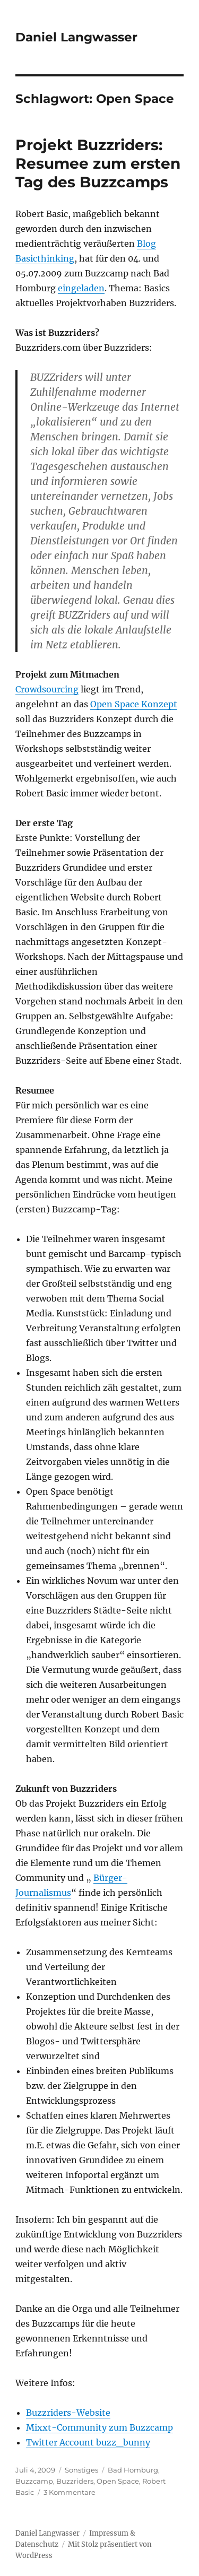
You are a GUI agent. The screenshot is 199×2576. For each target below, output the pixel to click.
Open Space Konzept (133, 704)
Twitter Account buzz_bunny (88, 2442)
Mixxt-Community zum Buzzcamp (99, 2427)
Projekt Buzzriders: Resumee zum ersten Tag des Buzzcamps (97, 163)
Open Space (118, 2481)
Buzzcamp (34, 2481)
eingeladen (81, 288)
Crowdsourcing (47, 689)
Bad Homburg (133, 2470)
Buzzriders (74, 2481)
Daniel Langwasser (76, 37)
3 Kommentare (70, 2492)
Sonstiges (81, 2470)
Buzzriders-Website (68, 2412)
